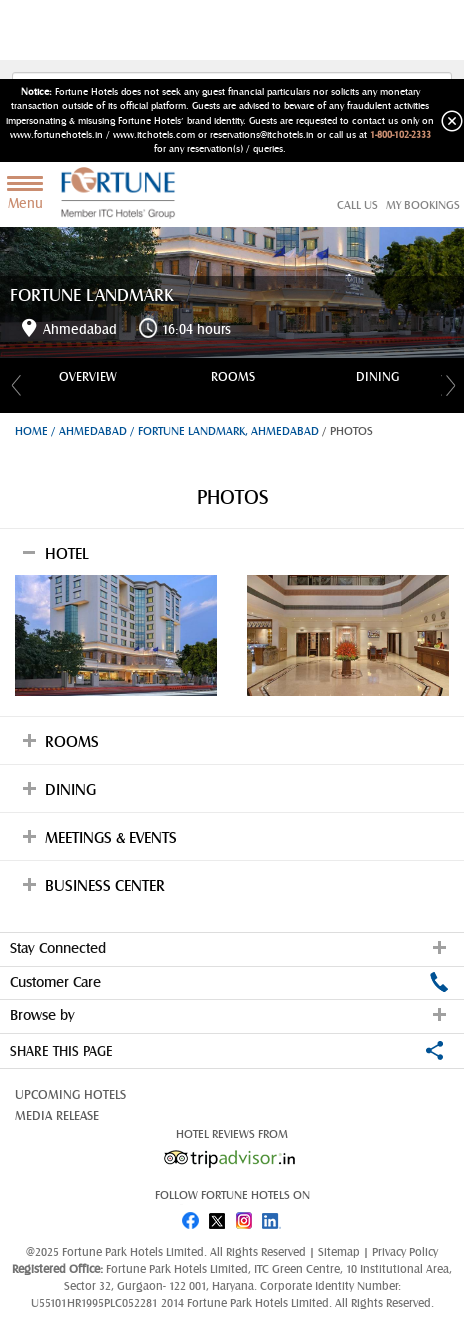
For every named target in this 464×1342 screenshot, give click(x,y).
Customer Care (229, 982)
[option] (87, 376)
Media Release (57, 1116)
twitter (218, 1216)
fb (190, 1216)
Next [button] (451, 385)
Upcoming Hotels (70, 1095)
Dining (377, 376)
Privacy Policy (405, 1252)
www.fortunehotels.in (56, 135)
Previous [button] (13, 385)
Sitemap (340, 1252)
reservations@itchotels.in (262, 135)
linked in (274, 1216)
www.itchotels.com (154, 135)
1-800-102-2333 (400, 135)
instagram (246, 1216)
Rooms (233, 376)
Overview (87, 376)
